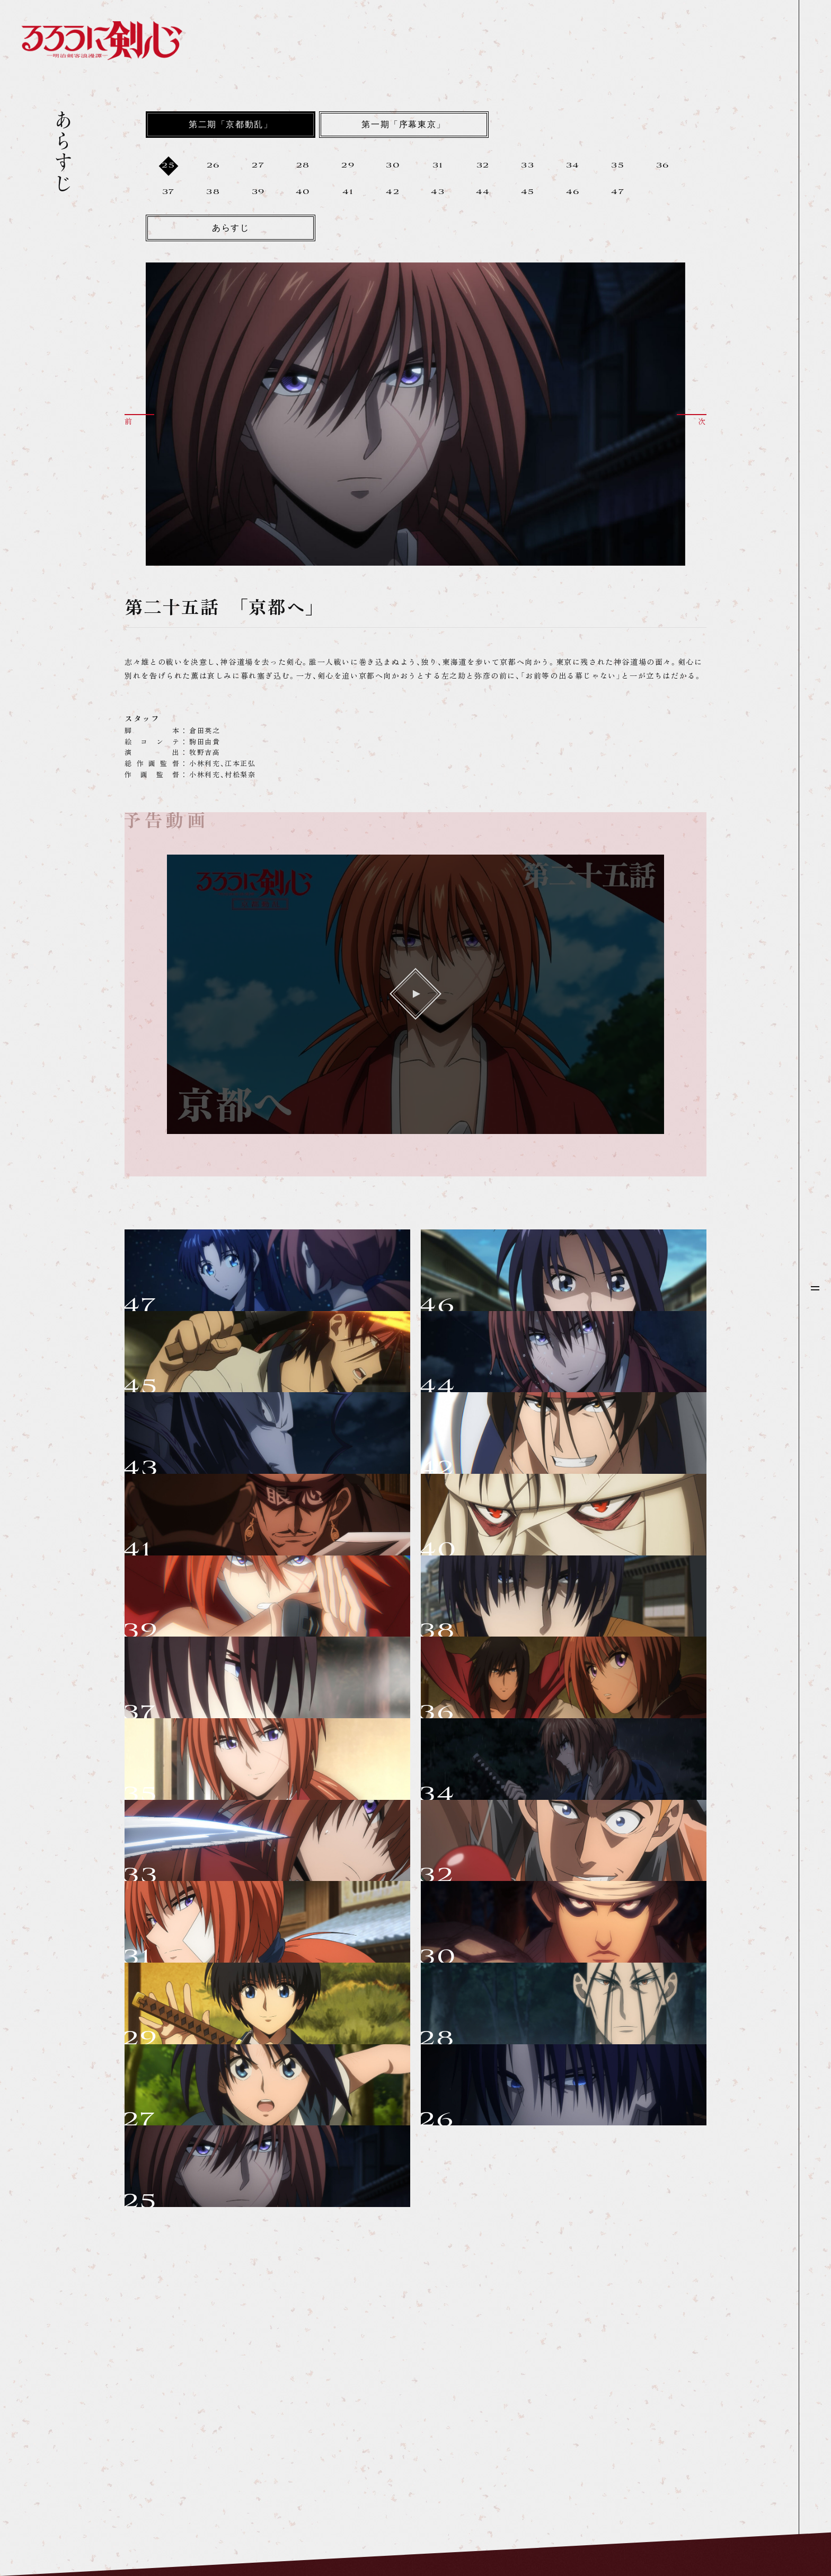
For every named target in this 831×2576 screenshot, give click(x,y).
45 (528, 192)
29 (348, 166)
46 (573, 192)
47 (617, 192)
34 (573, 166)
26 (213, 166)
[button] (139, 419)
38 (213, 192)
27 (258, 166)
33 (527, 166)
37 (168, 192)
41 (348, 192)
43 (438, 192)
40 (303, 192)
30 (393, 166)
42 (393, 192)
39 (258, 192)
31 (438, 166)
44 (483, 192)
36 (662, 166)
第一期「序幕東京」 (403, 125)
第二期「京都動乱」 (230, 125)
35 (617, 166)
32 (483, 166)
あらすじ (230, 228)
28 (303, 166)
